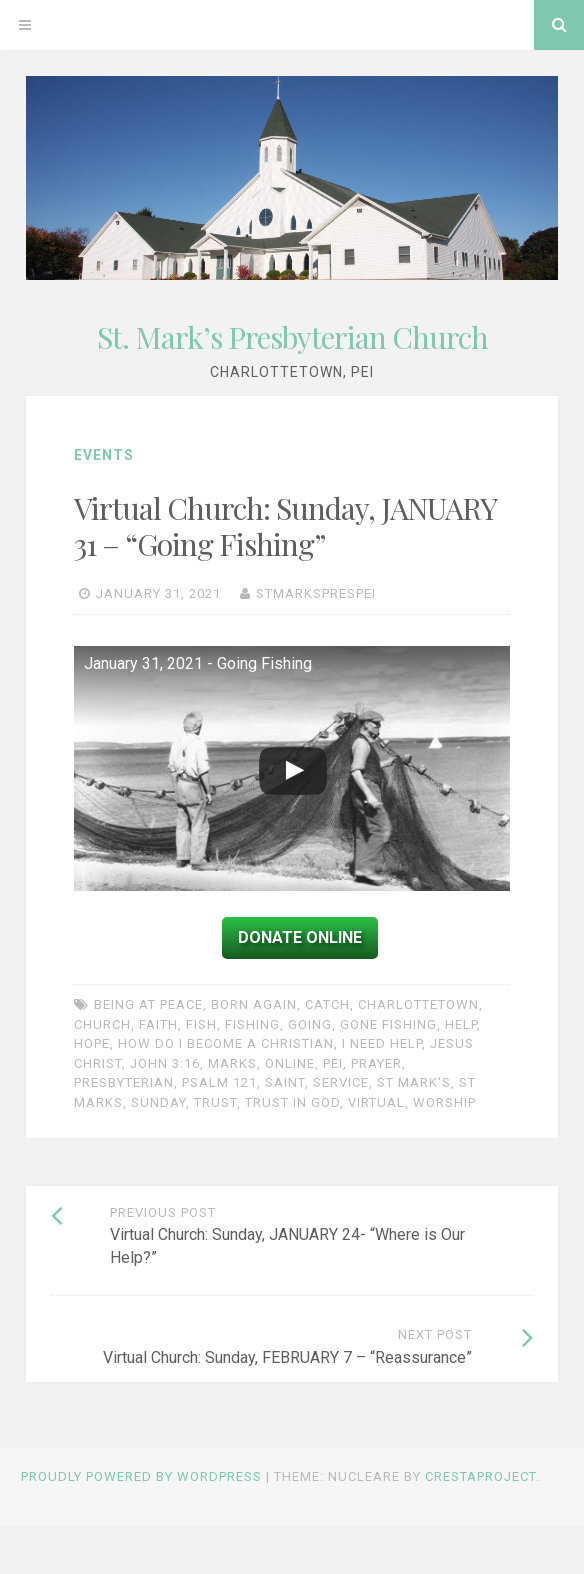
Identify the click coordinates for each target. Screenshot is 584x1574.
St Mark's (414, 1082)
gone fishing (388, 1024)
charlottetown (418, 1004)
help (461, 1024)
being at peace (148, 1004)
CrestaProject (480, 1476)
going (310, 1024)
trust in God (292, 1102)
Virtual (376, 1102)
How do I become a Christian (226, 1043)
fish (201, 1024)
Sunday (158, 1102)
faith (158, 1024)
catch (327, 1004)
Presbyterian (124, 1082)
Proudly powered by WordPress (141, 1476)
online (290, 1063)
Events (104, 455)
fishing (252, 1024)
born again (254, 1004)
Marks (232, 1063)
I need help (382, 1043)
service (341, 1082)
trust (215, 1102)
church (102, 1024)
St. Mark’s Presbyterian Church (292, 337)
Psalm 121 (219, 1082)
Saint (285, 1082)
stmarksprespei (316, 593)
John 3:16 (165, 1063)
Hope (92, 1043)
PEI (333, 1063)
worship (444, 1102)
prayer (376, 1063)
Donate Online (300, 937)
